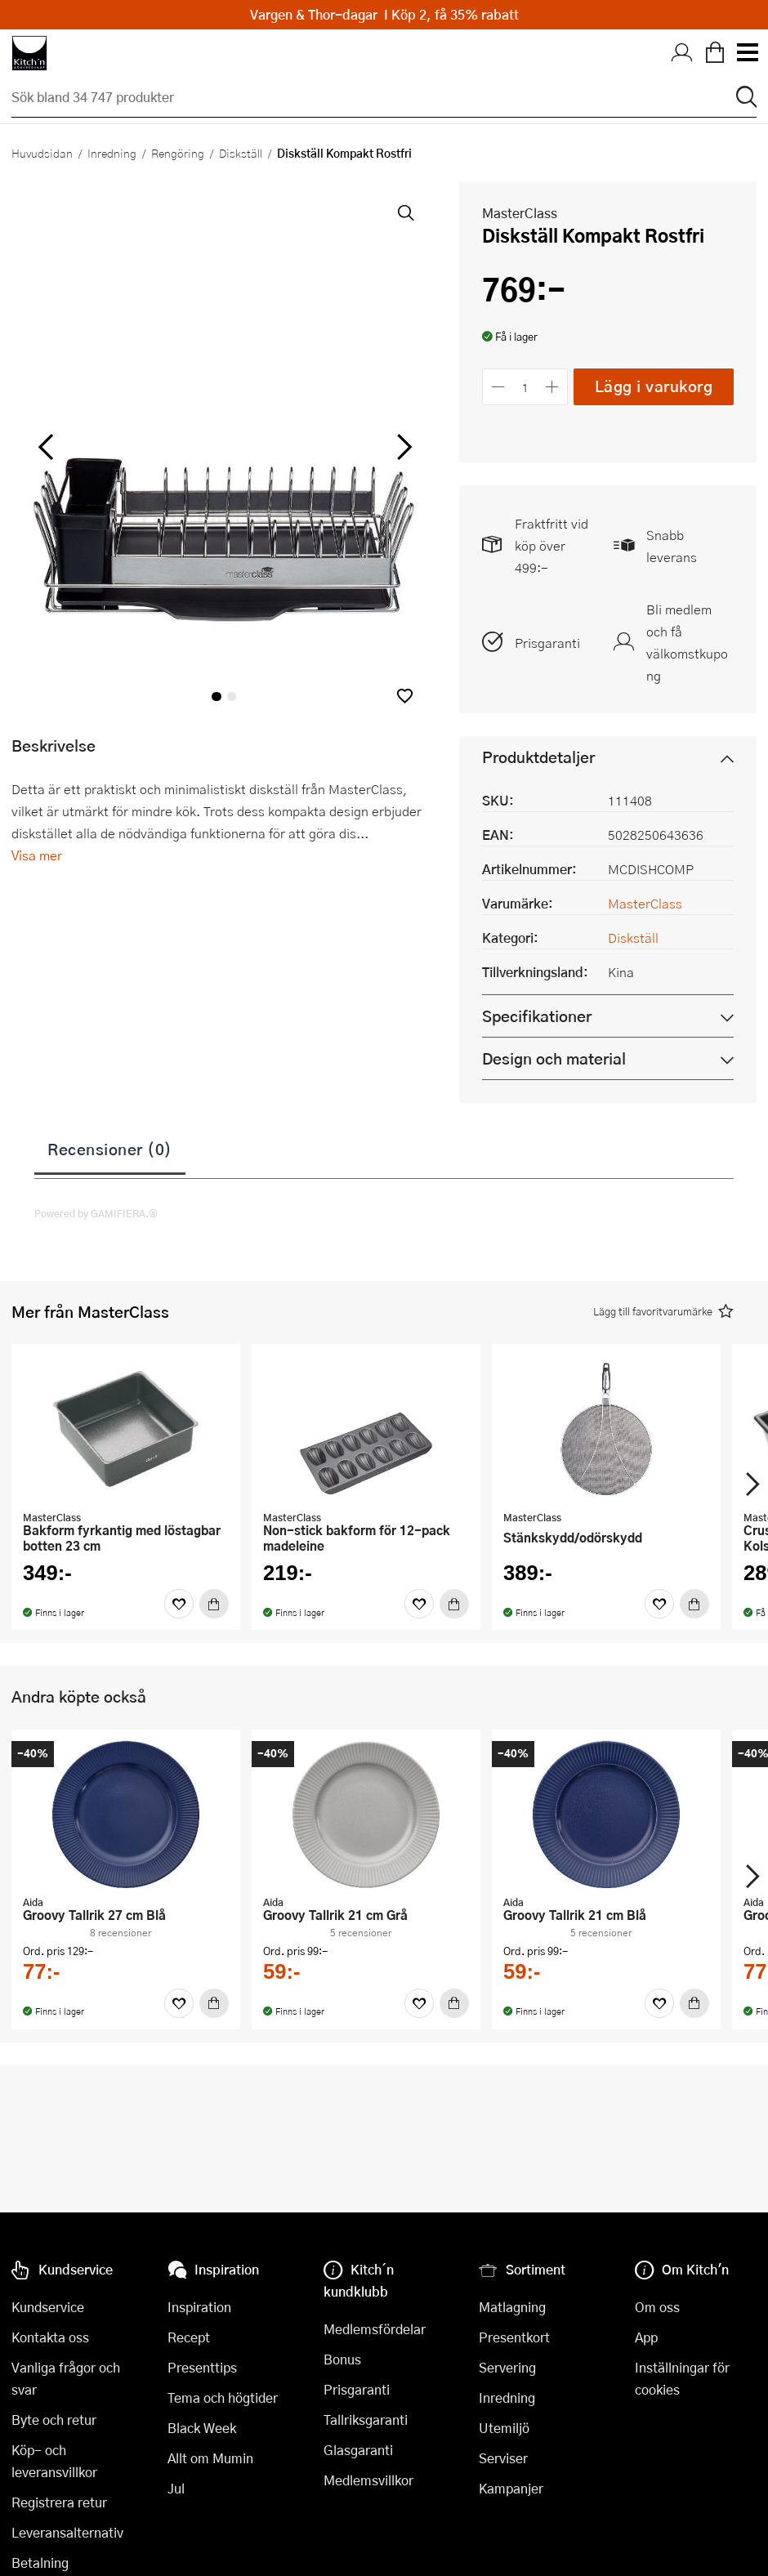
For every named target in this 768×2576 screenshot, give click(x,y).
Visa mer (36, 855)
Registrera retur (59, 2502)
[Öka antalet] (553, 386)
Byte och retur (53, 2419)
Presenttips (202, 2367)
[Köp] (214, 1603)
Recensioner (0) (109, 1148)
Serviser (503, 2458)
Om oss (657, 2306)
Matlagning (512, 2306)
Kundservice (47, 2306)
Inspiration (199, 2306)
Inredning (111, 152)
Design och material (554, 1058)
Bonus (342, 2359)
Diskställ (240, 152)
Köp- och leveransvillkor (54, 2460)
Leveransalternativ (67, 2532)
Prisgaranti (547, 642)
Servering (507, 2367)
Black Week (201, 2427)
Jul (176, 2488)
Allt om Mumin (210, 2458)
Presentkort (514, 2337)
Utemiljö (504, 2427)
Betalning (40, 2562)
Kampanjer (511, 2488)
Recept (188, 2337)
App (646, 2337)
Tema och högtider (222, 2397)
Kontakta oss (50, 2337)
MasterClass (519, 212)
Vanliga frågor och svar (65, 2378)
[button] (405, 695)
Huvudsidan (42, 152)
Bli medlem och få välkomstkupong (687, 642)
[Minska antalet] (498, 386)
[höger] (403, 448)
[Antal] (525, 386)
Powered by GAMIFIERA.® (96, 1213)
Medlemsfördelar (375, 2328)
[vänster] (46, 448)
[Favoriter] (179, 1603)
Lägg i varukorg (654, 386)
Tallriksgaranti (366, 2419)
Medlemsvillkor (368, 2480)
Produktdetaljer (538, 757)
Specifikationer (537, 1016)
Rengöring (177, 152)
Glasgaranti (358, 2449)
